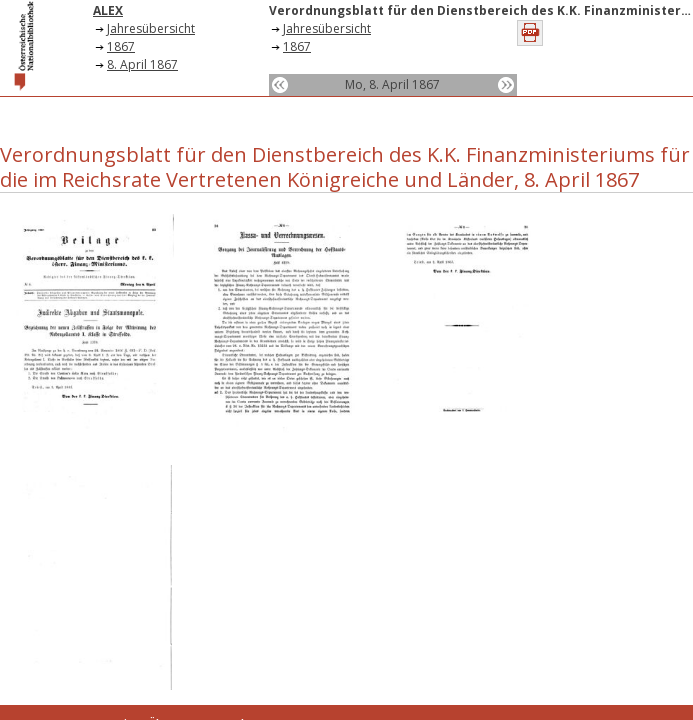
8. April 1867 (142, 64)
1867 (121, 46)
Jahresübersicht (151, 28)
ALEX (108, 10)
